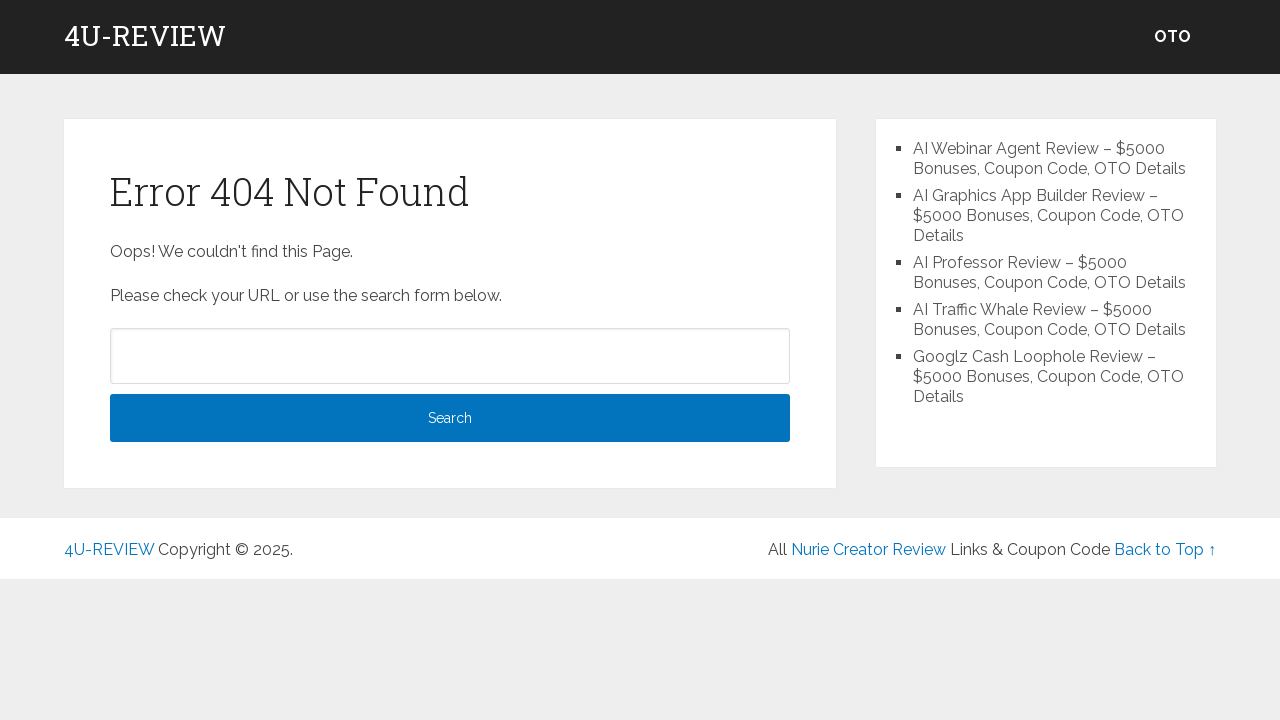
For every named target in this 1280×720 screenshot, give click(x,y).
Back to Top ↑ (1165, 549)
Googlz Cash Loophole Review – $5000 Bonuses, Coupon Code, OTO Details (1048, 376)
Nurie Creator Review (868, 549)
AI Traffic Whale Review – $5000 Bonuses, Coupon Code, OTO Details (1049, 319)
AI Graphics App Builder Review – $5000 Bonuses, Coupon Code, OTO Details (1048, 215)
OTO (1172, 36)
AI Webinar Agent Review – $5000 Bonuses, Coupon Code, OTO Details (1049, 158)
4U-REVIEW (145, 36)
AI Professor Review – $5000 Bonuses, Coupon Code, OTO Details (1049, 272)
